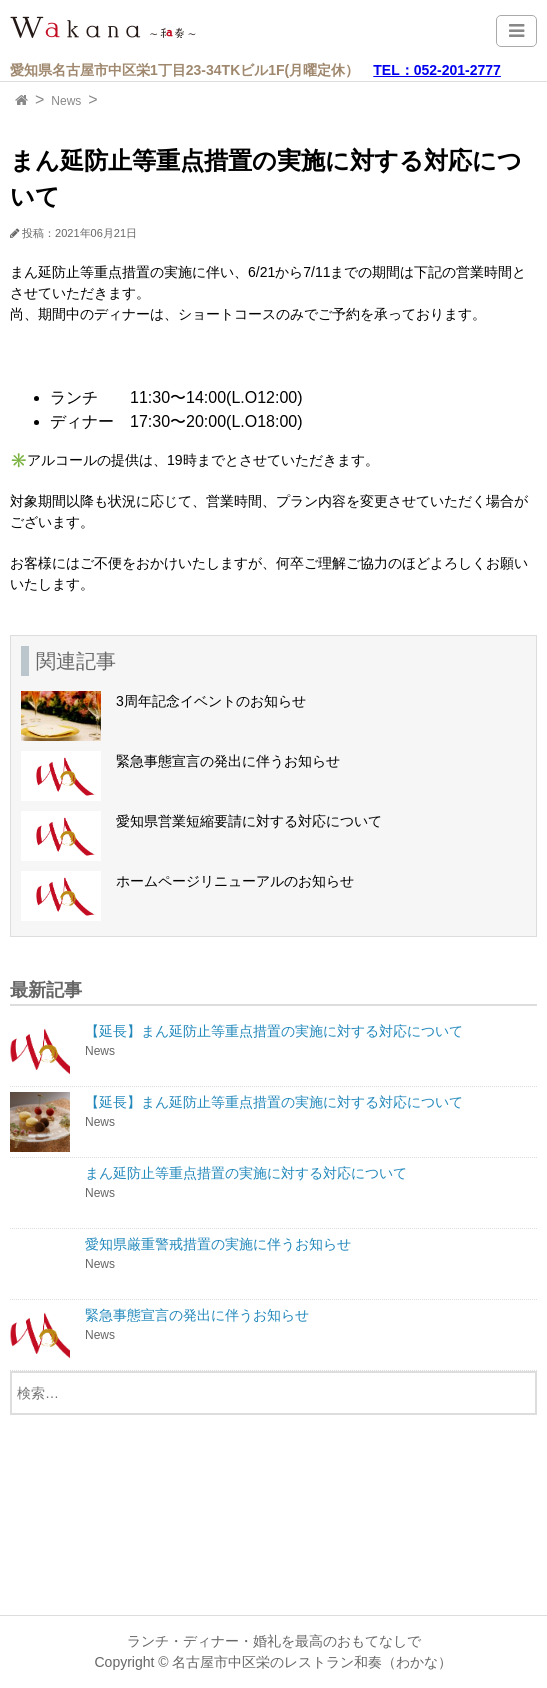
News (66, 101)
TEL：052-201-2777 (437, 70)
